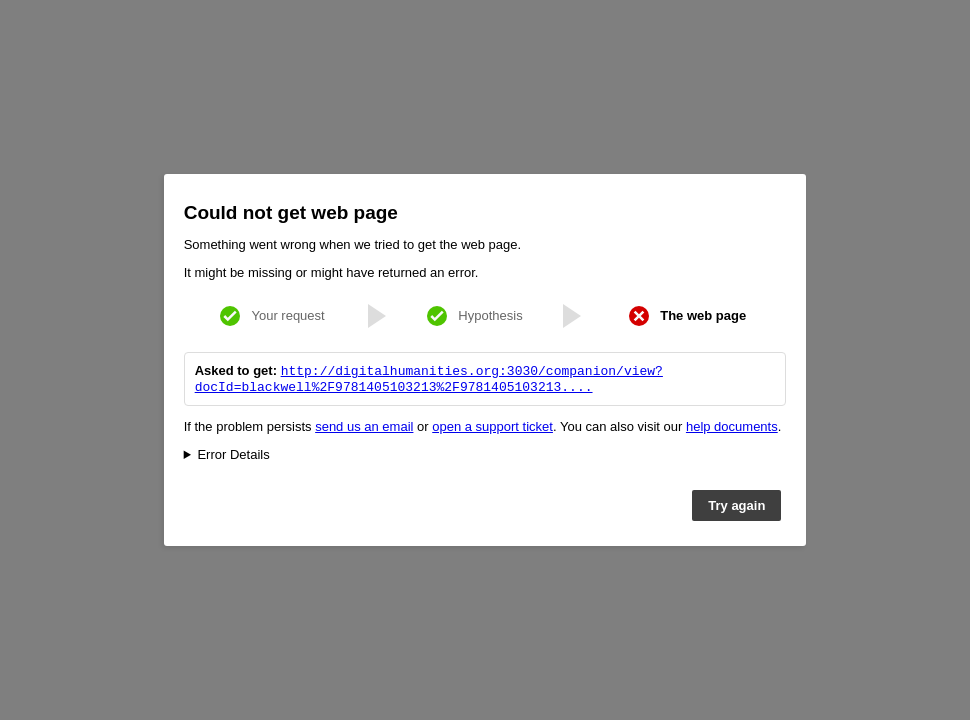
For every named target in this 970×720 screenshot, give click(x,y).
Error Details (233, 456)
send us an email (364, 428)
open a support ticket (492, 428)
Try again (736, 507)
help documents (732, 428)
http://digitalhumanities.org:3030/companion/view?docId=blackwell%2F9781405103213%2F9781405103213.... (429, 379)
